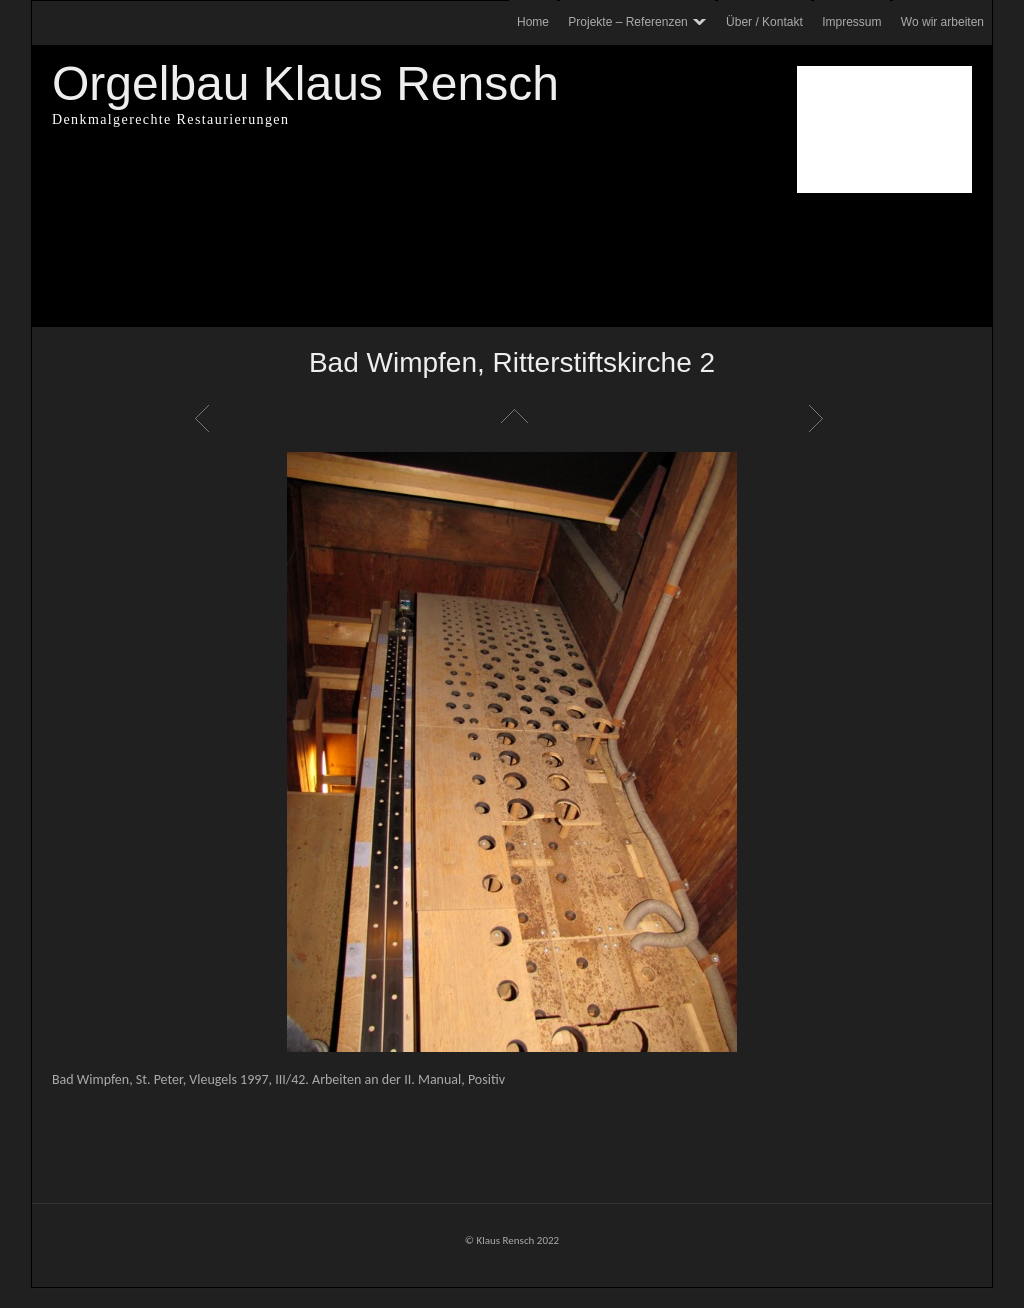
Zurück (205, 418)
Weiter (819, 418)
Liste (512, 418)
